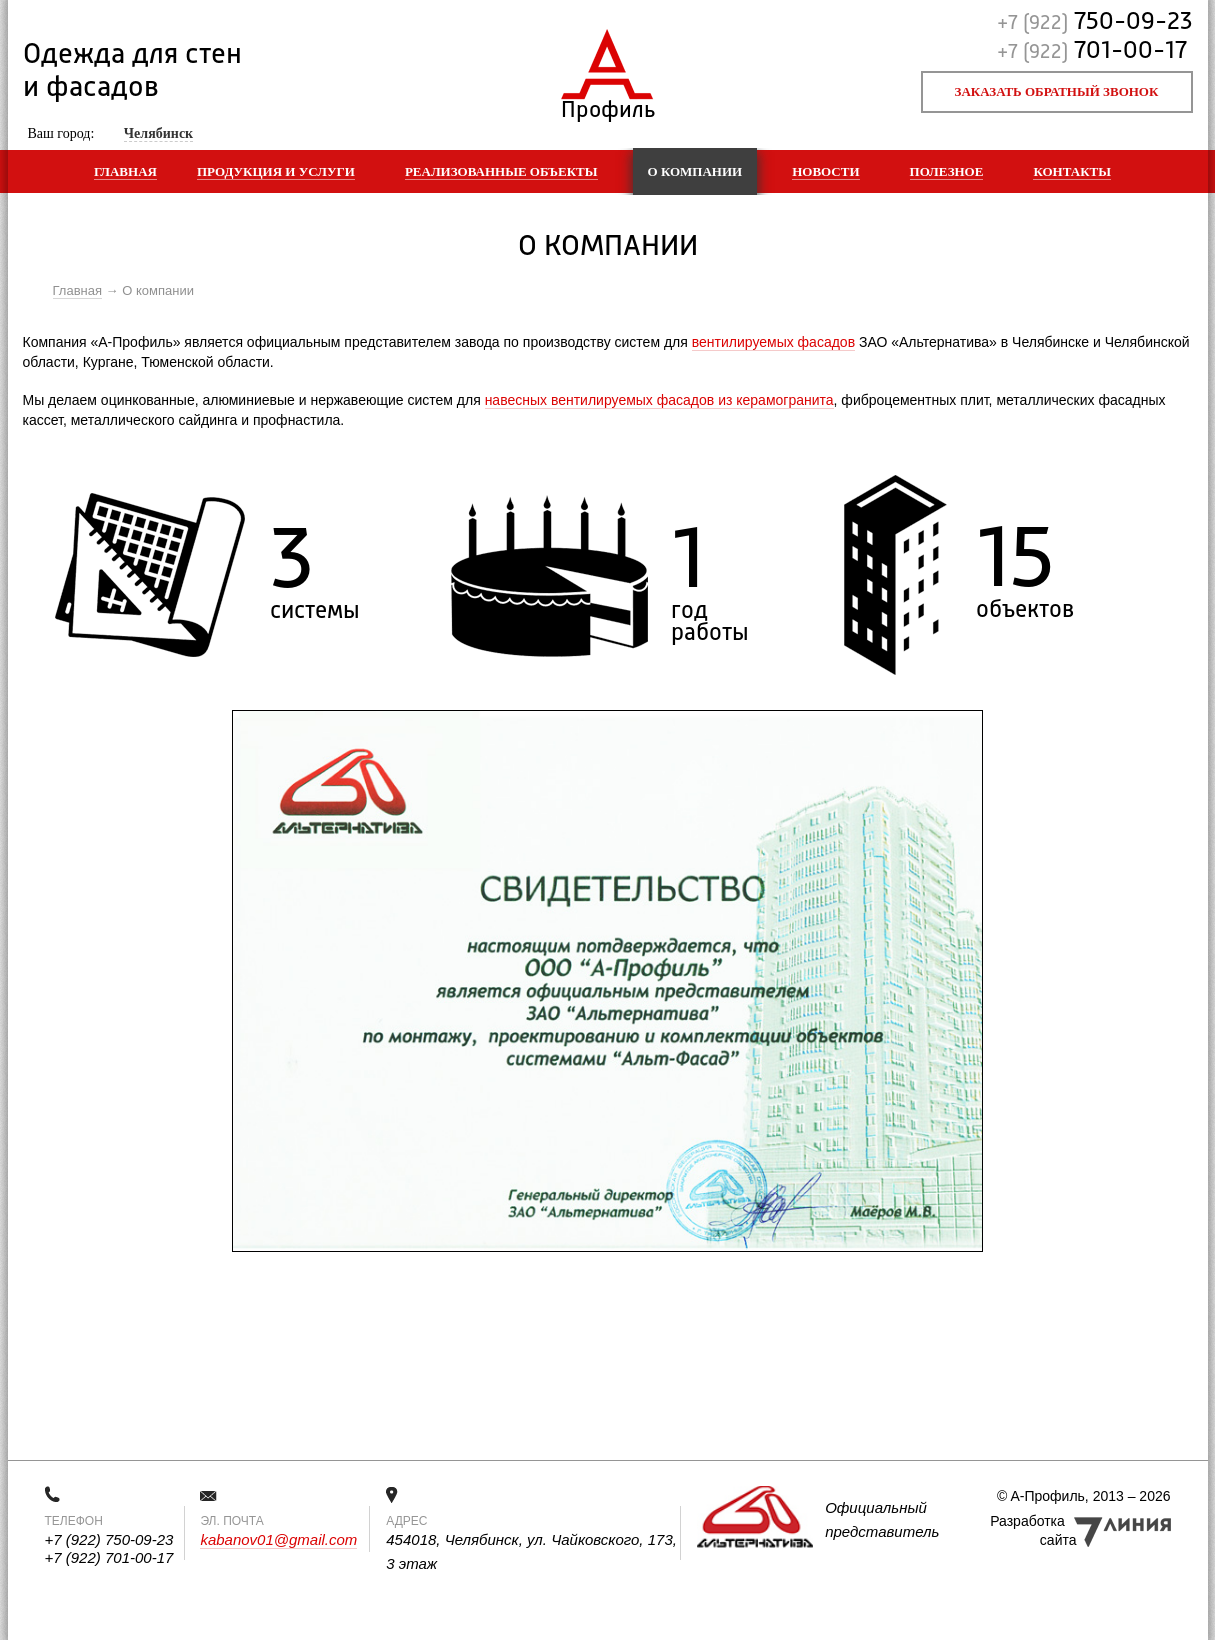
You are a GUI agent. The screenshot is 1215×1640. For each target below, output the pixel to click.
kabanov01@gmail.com (278, 1539)
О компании (695, 171)
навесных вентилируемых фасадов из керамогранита (659, 400)
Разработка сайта (1033, 1530)
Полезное (947, 171)
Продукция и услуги (276, 171)
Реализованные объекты (501, 171)
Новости (825, 171)
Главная (125, 171)
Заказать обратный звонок (1057, 91)
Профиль (607, 105)
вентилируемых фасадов (773, 342)
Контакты (1072, 171)
